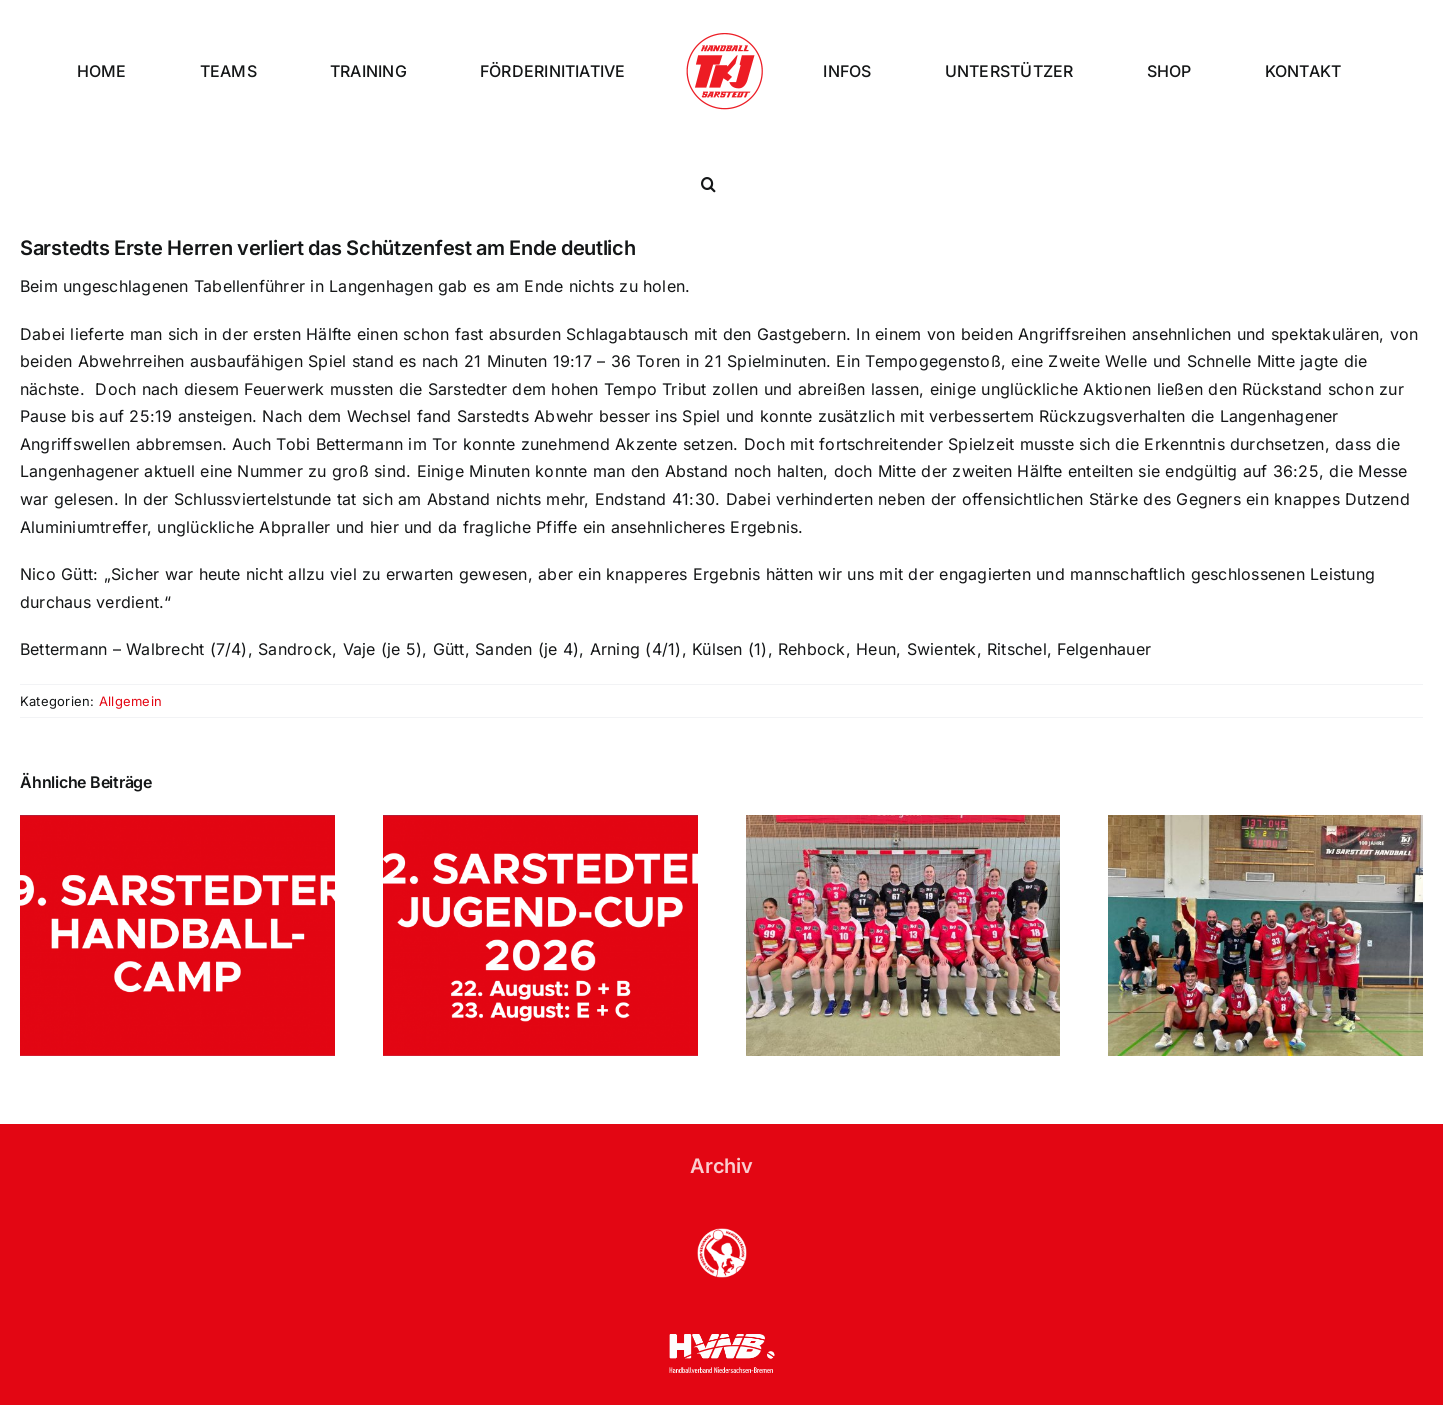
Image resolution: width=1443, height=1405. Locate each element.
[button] (708, 184)
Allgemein (130, 617)
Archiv (721, 1082)
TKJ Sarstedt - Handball (172, 1364)
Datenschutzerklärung (440, 1364)
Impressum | (325, 1364)
